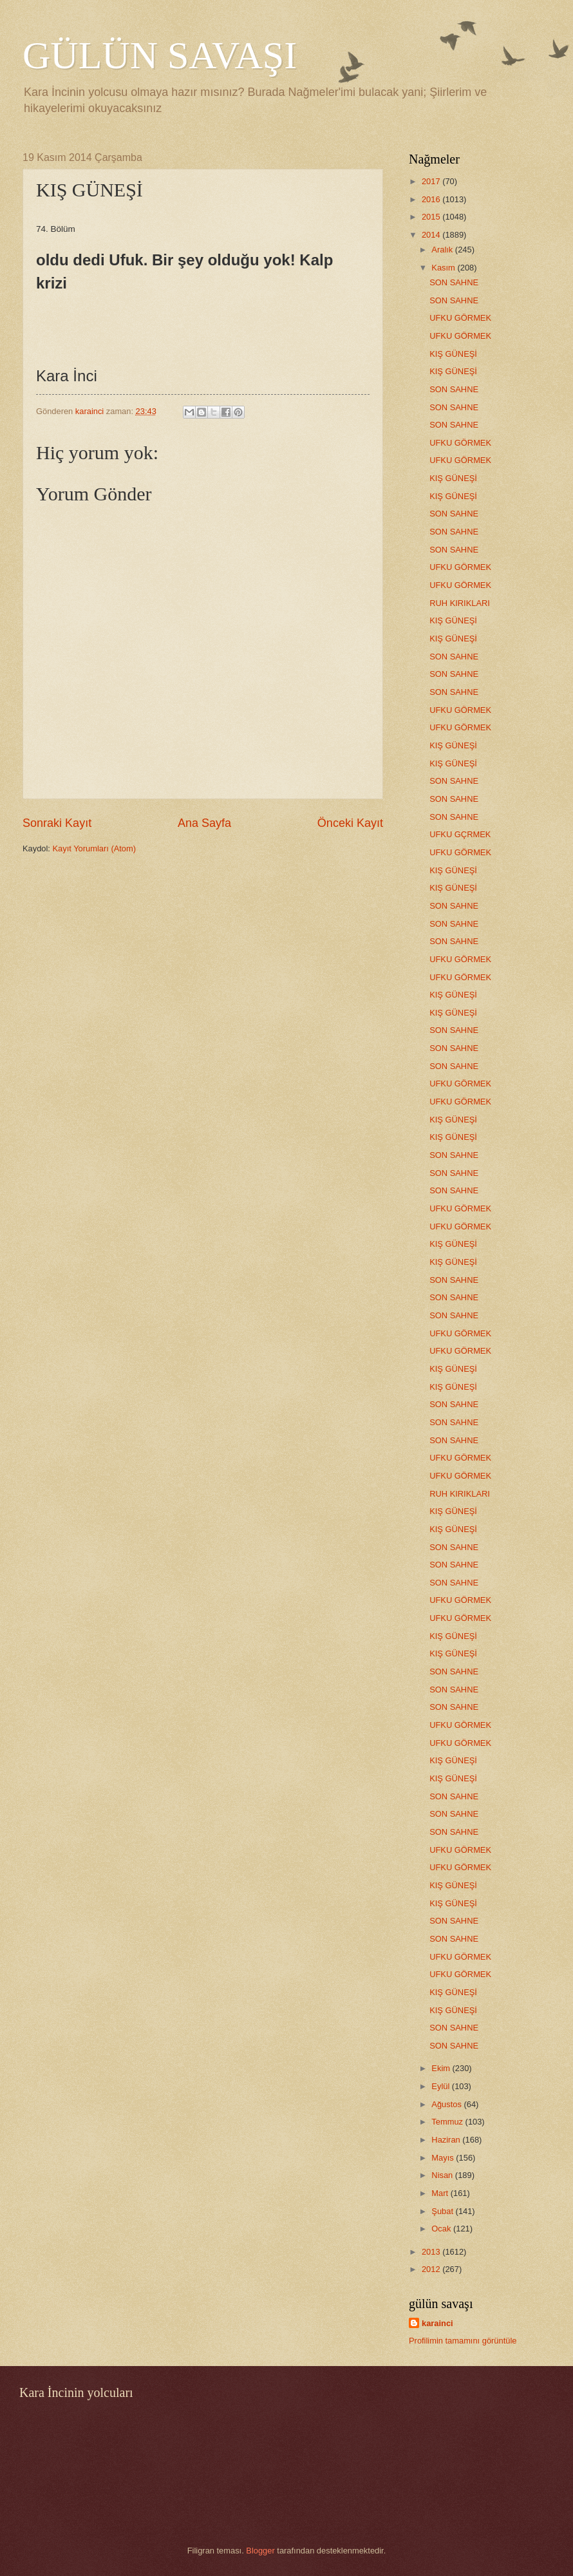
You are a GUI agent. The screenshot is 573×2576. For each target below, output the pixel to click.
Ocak (442, 2228)
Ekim (441, 2068)
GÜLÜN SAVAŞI (160, 55)
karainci (437, 2323)
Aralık (443, 249)
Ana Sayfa (204, 823)
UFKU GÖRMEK (460, 318)
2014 (432, 235)
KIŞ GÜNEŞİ (453, 354)
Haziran (446, 2140)
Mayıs (443, 2158)
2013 (432, 2252)
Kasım (444, 267)
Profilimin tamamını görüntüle (462, 2340)
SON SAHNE (453, 282)
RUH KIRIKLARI (459, 603)
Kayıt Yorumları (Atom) (94, 848)
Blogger (260, 2550)
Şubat (443, 2211)
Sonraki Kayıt (57, 823)
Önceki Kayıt (350, 823)
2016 (432, 199)
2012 (432, 2269)
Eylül (441, 2086)
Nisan (443, 2175)
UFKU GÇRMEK (460, 834)
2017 (432, 181)
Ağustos (447, 2104)
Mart (440, 2193)
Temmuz (448, 2121)
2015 (432, 217)
